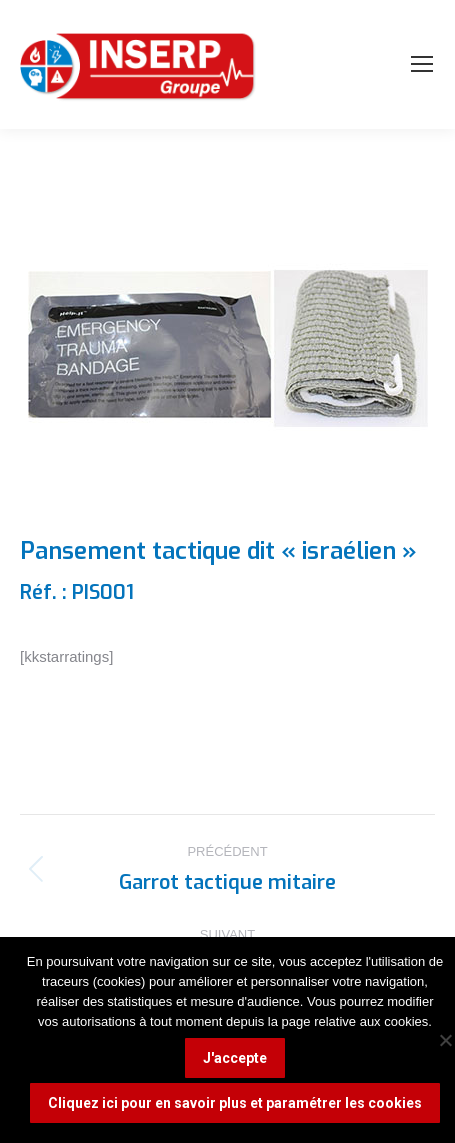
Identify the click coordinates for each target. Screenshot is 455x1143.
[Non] (445, 1040)
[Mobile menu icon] (422, 64)
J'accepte (235, 1058)
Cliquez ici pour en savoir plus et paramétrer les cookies (235, 1103)
